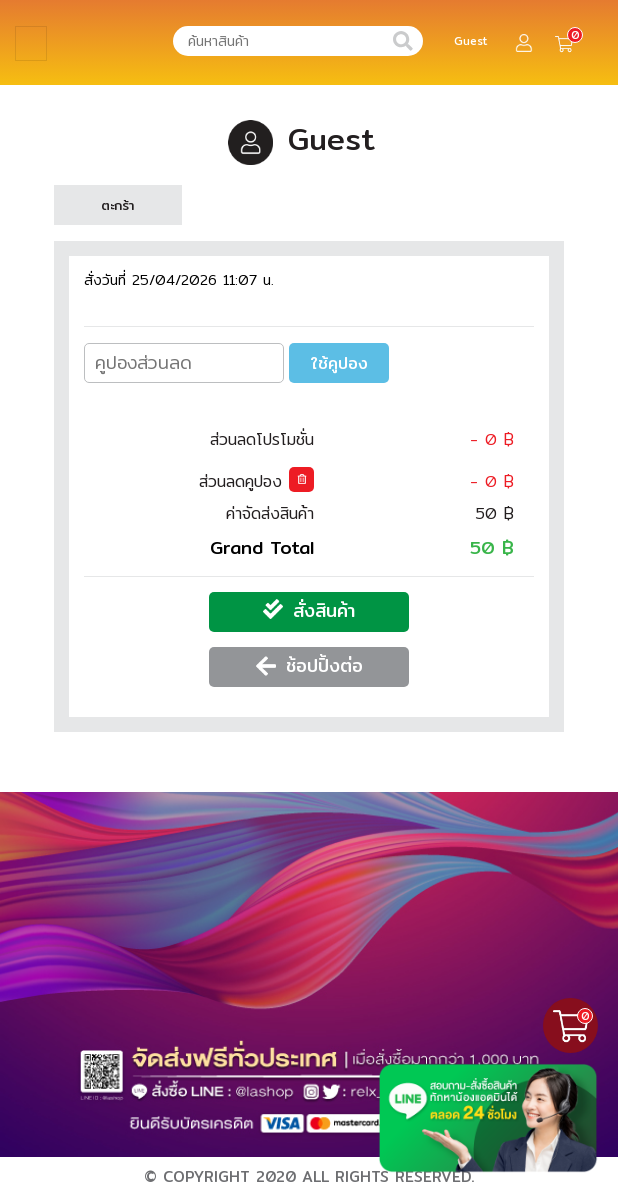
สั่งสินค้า (324, 610)
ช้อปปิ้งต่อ (324, 665)
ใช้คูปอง (339, 363)
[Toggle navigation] (31, 43)
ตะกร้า (117, 205)
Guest (471, 41)
